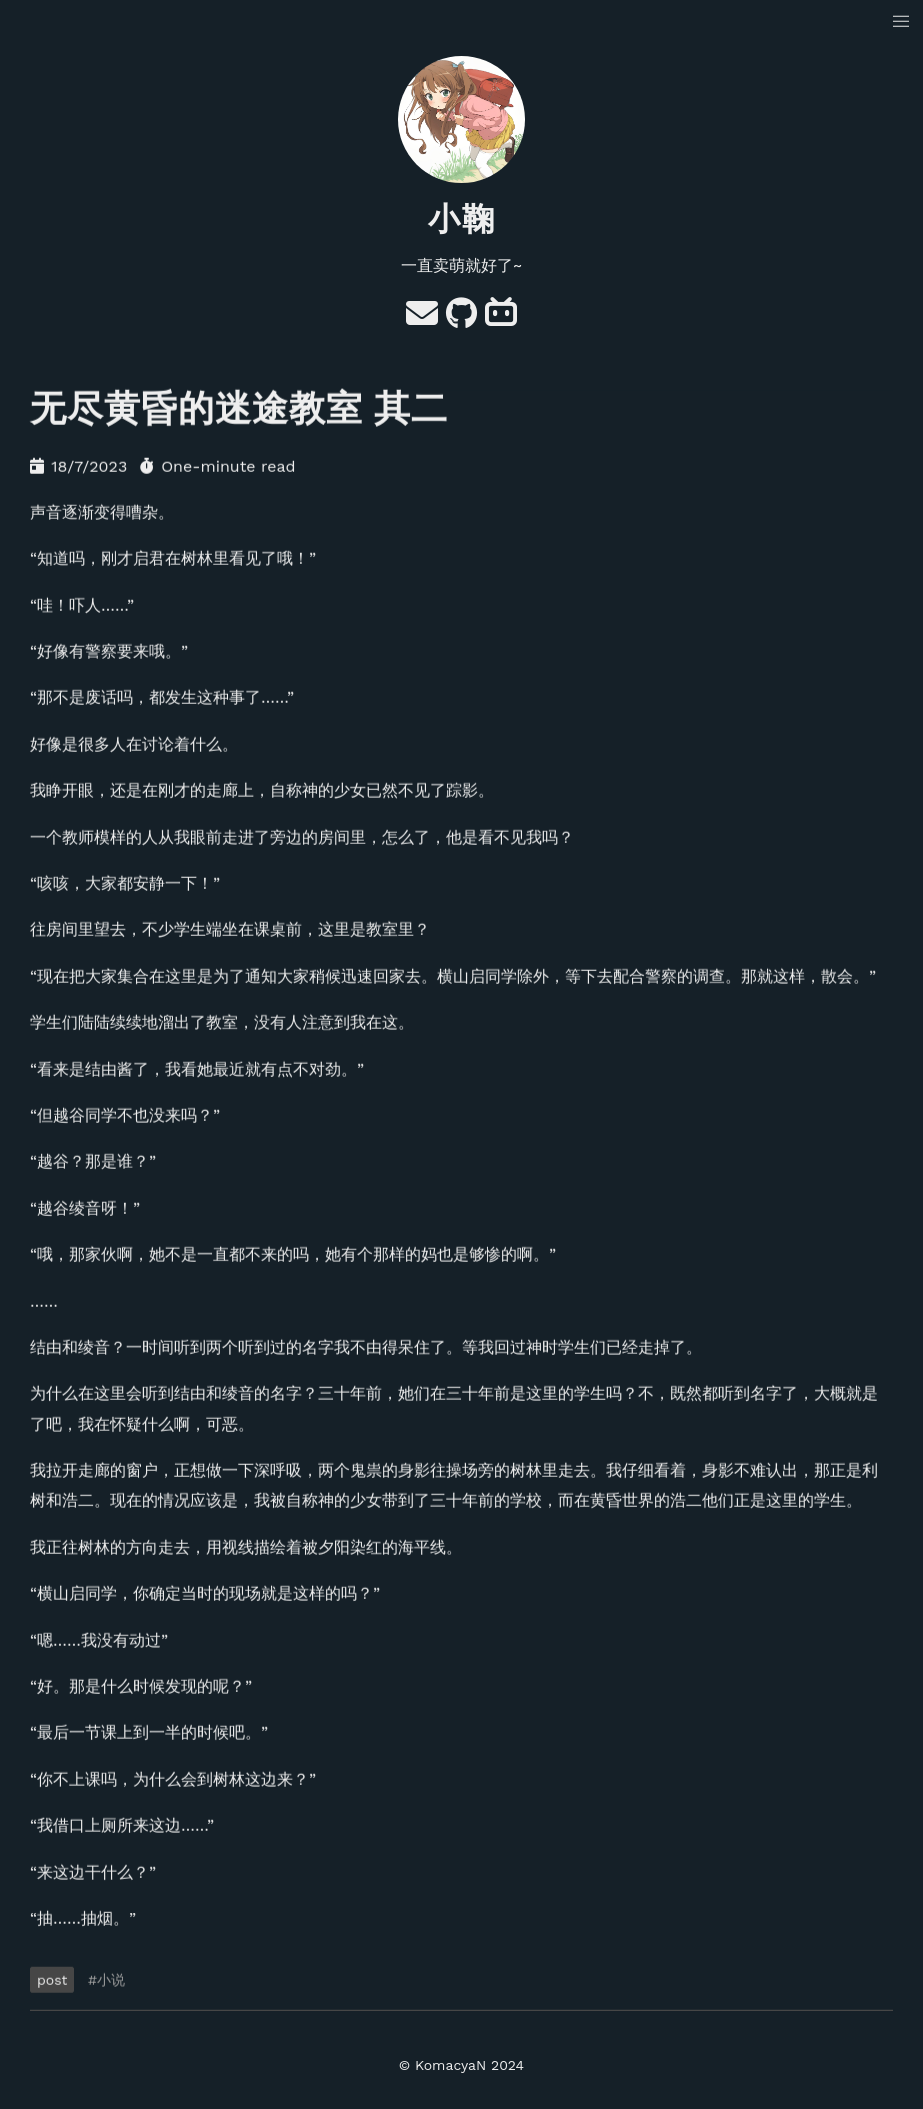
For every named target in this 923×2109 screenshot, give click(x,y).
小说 (111, 1980)
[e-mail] (422, 319)
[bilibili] (501, 319)
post (52, 1980)
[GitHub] (461, 319)
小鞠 (462, 219)
